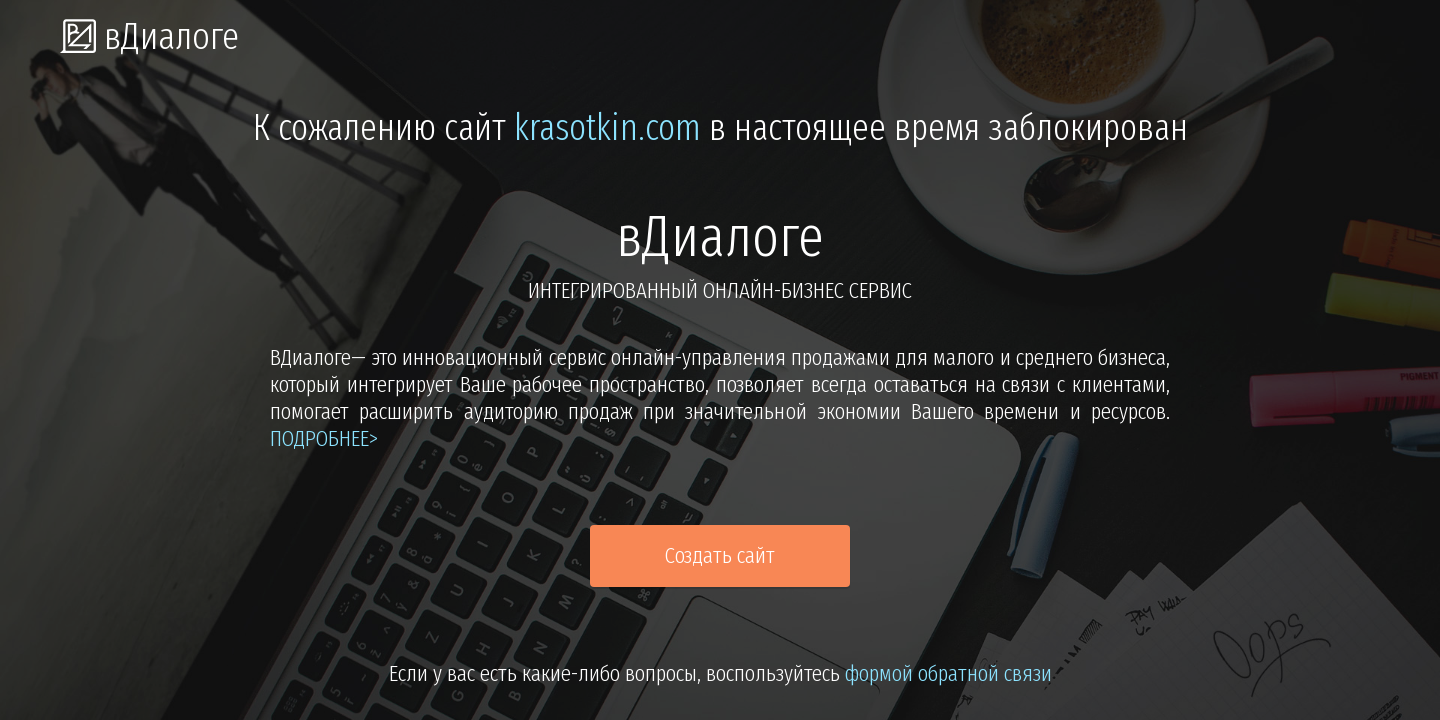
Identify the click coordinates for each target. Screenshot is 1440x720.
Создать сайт (720, 555)
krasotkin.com (607, 128)
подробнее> (324, 438)
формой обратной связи (948, 673)
